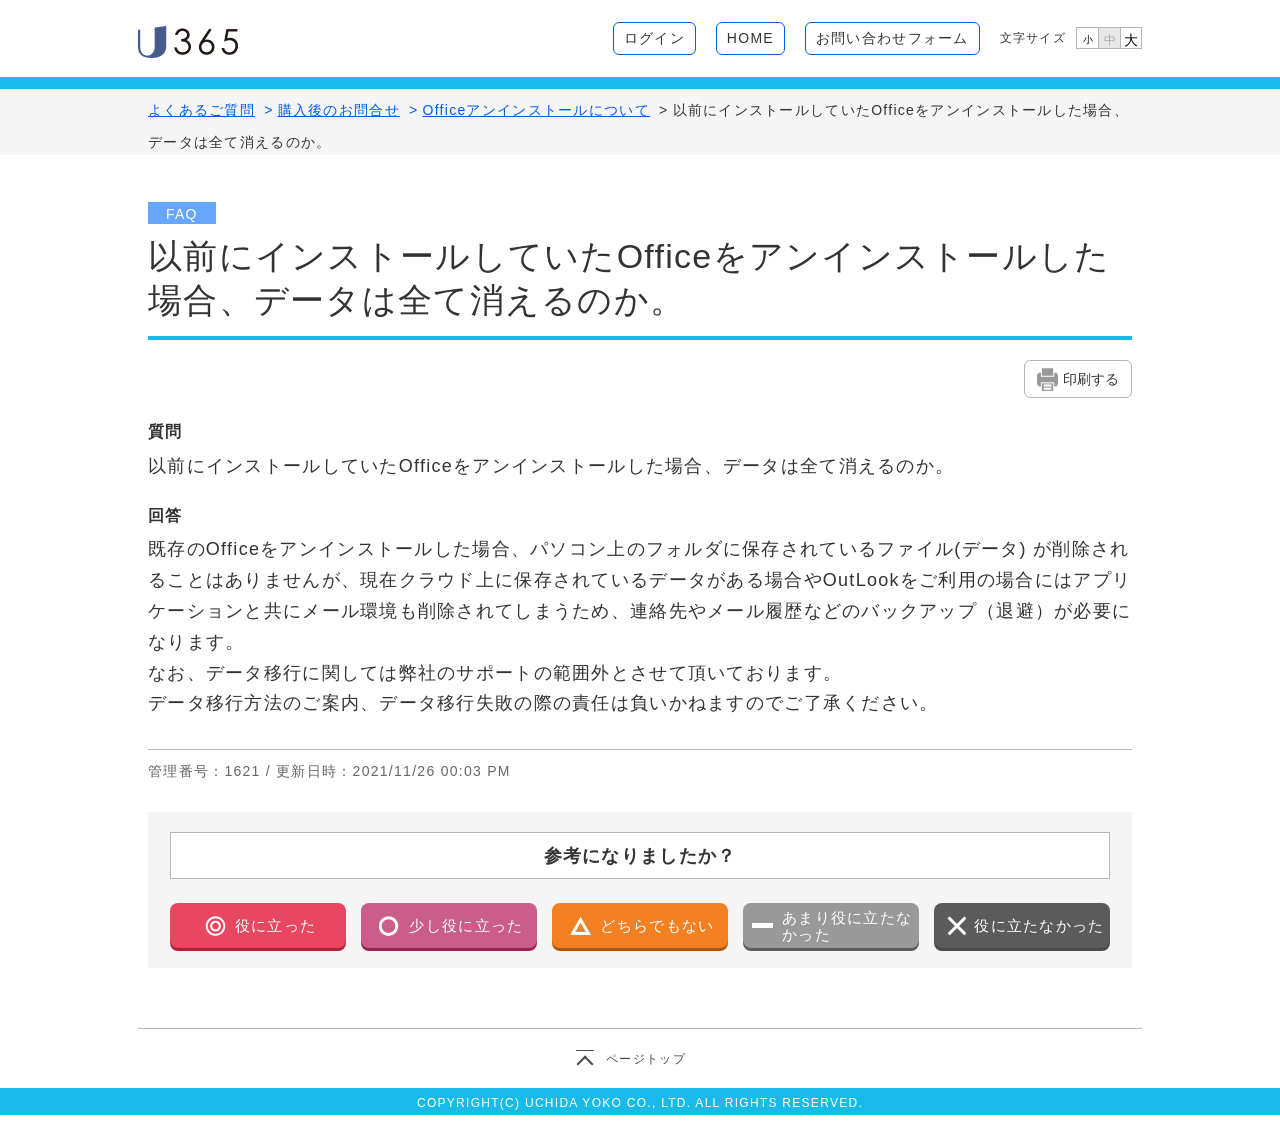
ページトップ (646, 1059)
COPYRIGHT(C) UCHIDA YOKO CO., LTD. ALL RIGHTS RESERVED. (640, 1103)
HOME (750, 38)
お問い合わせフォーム (892, 38)
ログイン (654, 38)
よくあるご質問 (201, 110)
